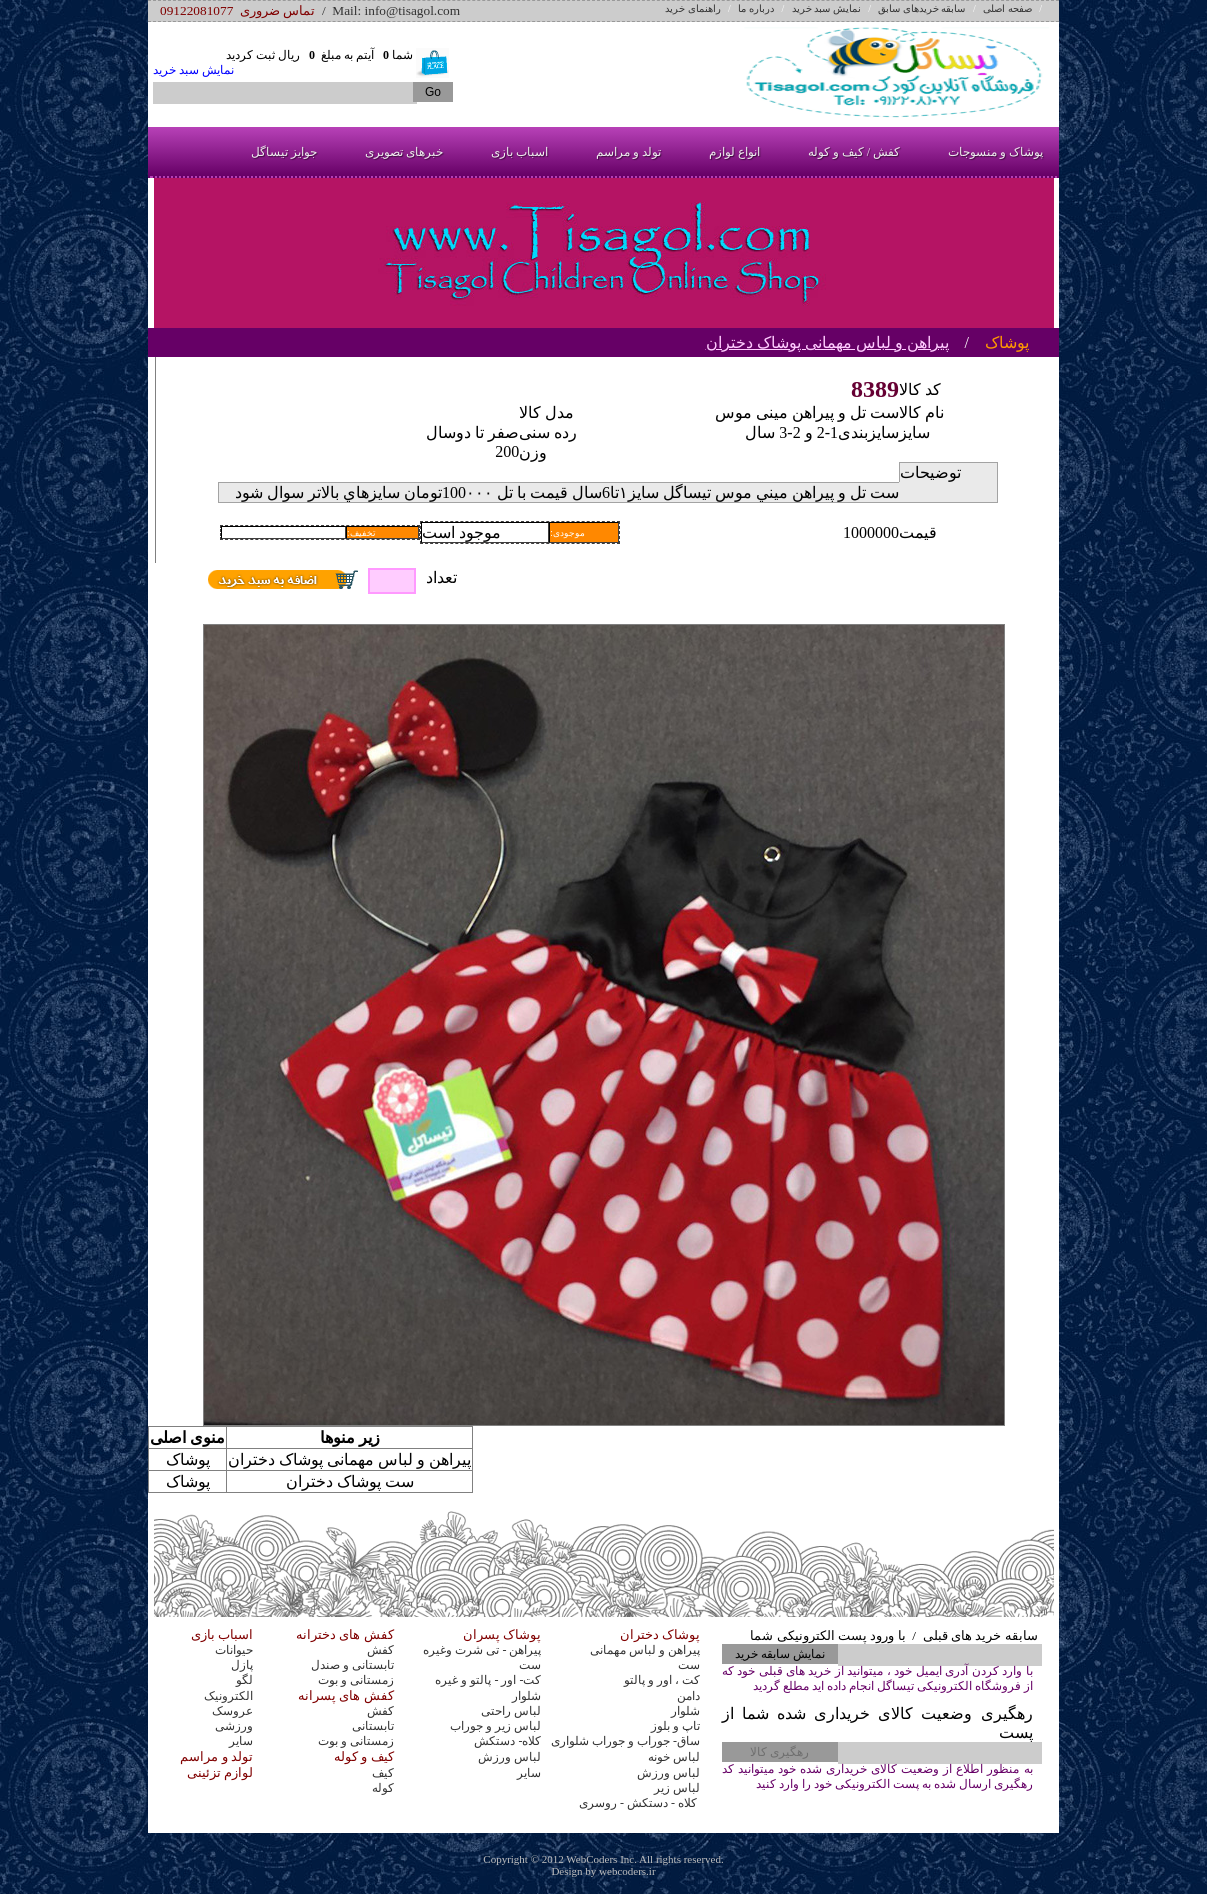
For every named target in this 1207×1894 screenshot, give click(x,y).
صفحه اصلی (1007, 8)
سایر (241, 1741)
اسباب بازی (519, 152)
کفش (380, 1650)
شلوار (526, 1696)
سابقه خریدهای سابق (921, 8)
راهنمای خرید (693, 8)
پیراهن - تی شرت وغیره (482, 1650)
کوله (383, 1788)
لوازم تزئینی (220, 1772)
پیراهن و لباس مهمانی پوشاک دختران (827, 342)
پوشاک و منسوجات (995, 152)
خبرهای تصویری (404, 152)
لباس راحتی (511, 1711)
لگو (244, 1680)
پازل (242, 1665)
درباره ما (756, 8)
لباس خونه (674, 1757)
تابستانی (373, 1726)
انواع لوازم (734, 152)
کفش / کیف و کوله (854, 152)
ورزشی (234, 1726)
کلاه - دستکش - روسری (639, 1803)
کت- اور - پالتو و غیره (488, 1680)
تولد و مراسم (628, 152)
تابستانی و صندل (352, 1665)
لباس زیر (677, 1788)
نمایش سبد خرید (826, 8)
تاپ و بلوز (675, 1726)
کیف (383, 1773)
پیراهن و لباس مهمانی (645, 1650)
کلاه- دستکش (507, 1741)
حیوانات (234, 1650)
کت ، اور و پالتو (662, 1680)
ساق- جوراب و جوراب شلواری (625, 1741)
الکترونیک (228, 1696)
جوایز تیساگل (284, 152)
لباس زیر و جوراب (495, 1726)
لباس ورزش (509, 1757)
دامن (688, 1696)
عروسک (232, 1711)
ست (530, 1665)
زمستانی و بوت (356, 1680)
